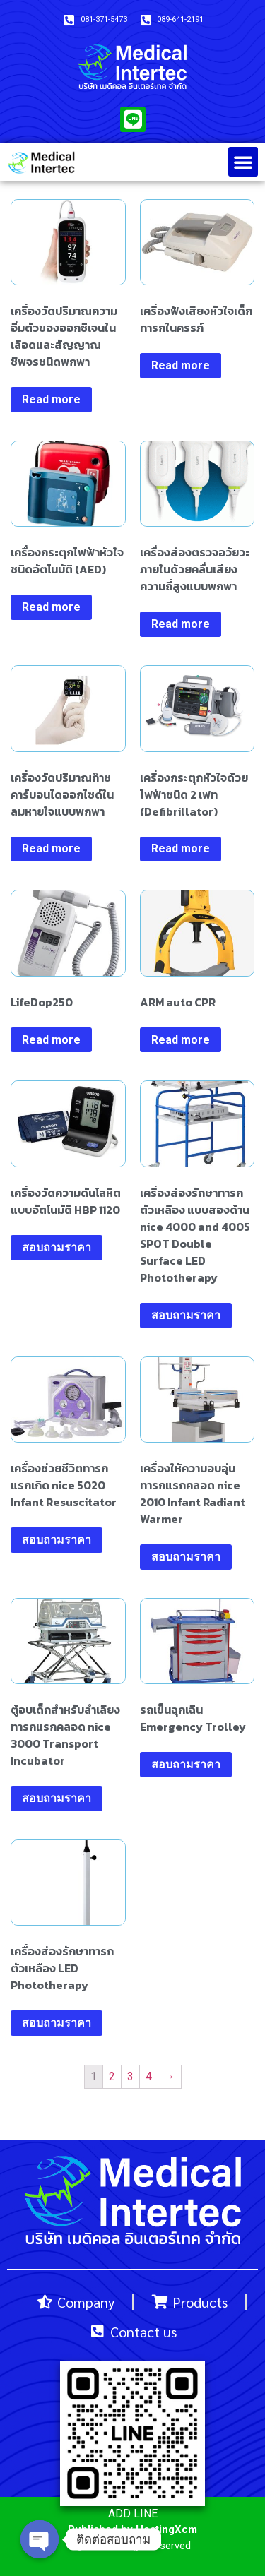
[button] (243, 162)
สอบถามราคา (56, 1247)
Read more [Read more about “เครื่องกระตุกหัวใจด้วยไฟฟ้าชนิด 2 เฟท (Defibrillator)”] (180, 848)
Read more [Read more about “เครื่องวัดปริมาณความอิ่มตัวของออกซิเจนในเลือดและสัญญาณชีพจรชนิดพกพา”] (51, 399)
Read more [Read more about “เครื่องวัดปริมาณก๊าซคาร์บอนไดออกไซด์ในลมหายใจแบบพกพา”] (51, 848)
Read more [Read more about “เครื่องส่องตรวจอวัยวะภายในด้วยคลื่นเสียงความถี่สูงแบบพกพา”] (180, 624)
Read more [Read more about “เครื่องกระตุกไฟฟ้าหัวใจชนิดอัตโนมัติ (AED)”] (51, 607)
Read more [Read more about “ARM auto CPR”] (180, 1039)
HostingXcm (166, 2529)
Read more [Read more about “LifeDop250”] (51, 1039)
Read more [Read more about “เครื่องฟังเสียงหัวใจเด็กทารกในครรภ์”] (180, 365)
